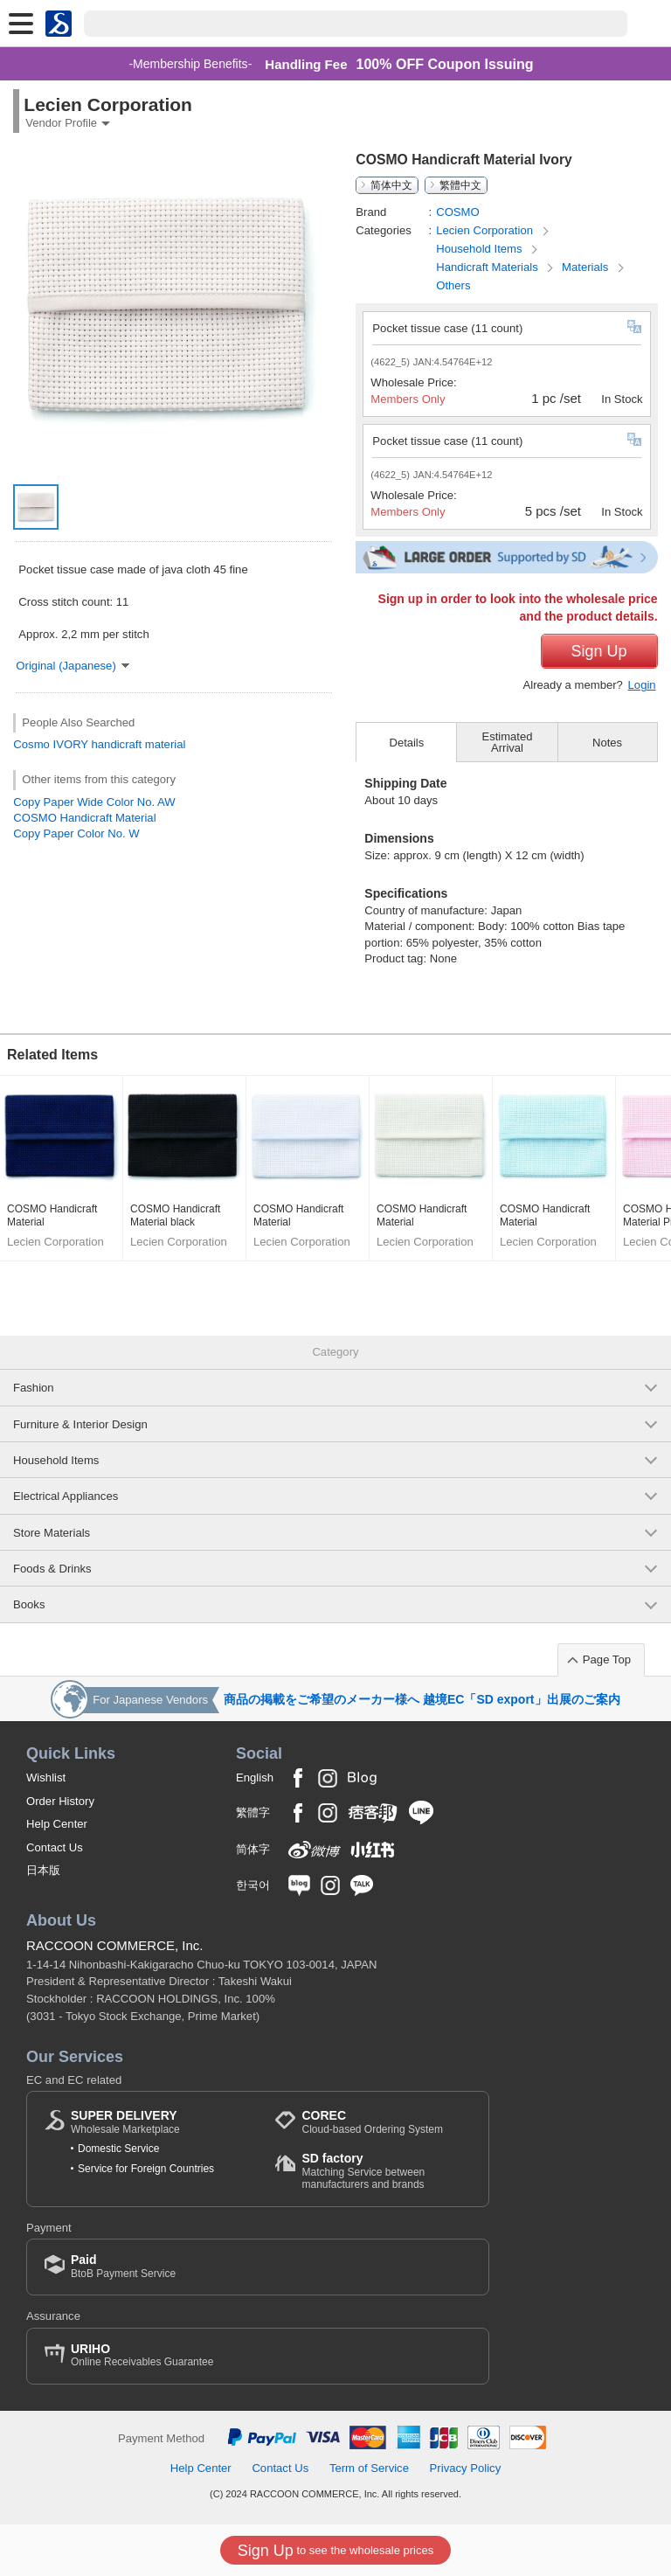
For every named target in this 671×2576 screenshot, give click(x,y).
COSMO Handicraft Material (84, 817)
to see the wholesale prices (335, 2550)
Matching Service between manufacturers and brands (386, 2171)
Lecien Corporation (486, 230)
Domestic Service (118, 2148)
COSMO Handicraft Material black (175, 1216)
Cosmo (31, 744)
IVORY (70, 744)
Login (642, 684)
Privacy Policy (466, 2468)
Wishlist (46, 1777)
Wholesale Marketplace (125, 2121)
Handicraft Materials (488, 267)
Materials (587, 267)
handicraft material (139, 744)
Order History (60, 1801)
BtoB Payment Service (123, 2266)
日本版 (43, 1870)
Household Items (480, 248)
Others (453, 285)
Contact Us (54, 1847)
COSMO (458, 212)
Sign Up (599, 651)
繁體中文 (460, 185)
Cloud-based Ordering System (371, 2121)
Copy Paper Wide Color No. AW (94, 802)
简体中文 (391, 185)
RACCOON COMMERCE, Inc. (115, 1945)
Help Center (56, 1823)
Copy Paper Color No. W (76, 833)
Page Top (607, 1659)
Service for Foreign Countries (146, 2169)
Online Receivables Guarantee (142, 2355)
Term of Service (369, 2468)
